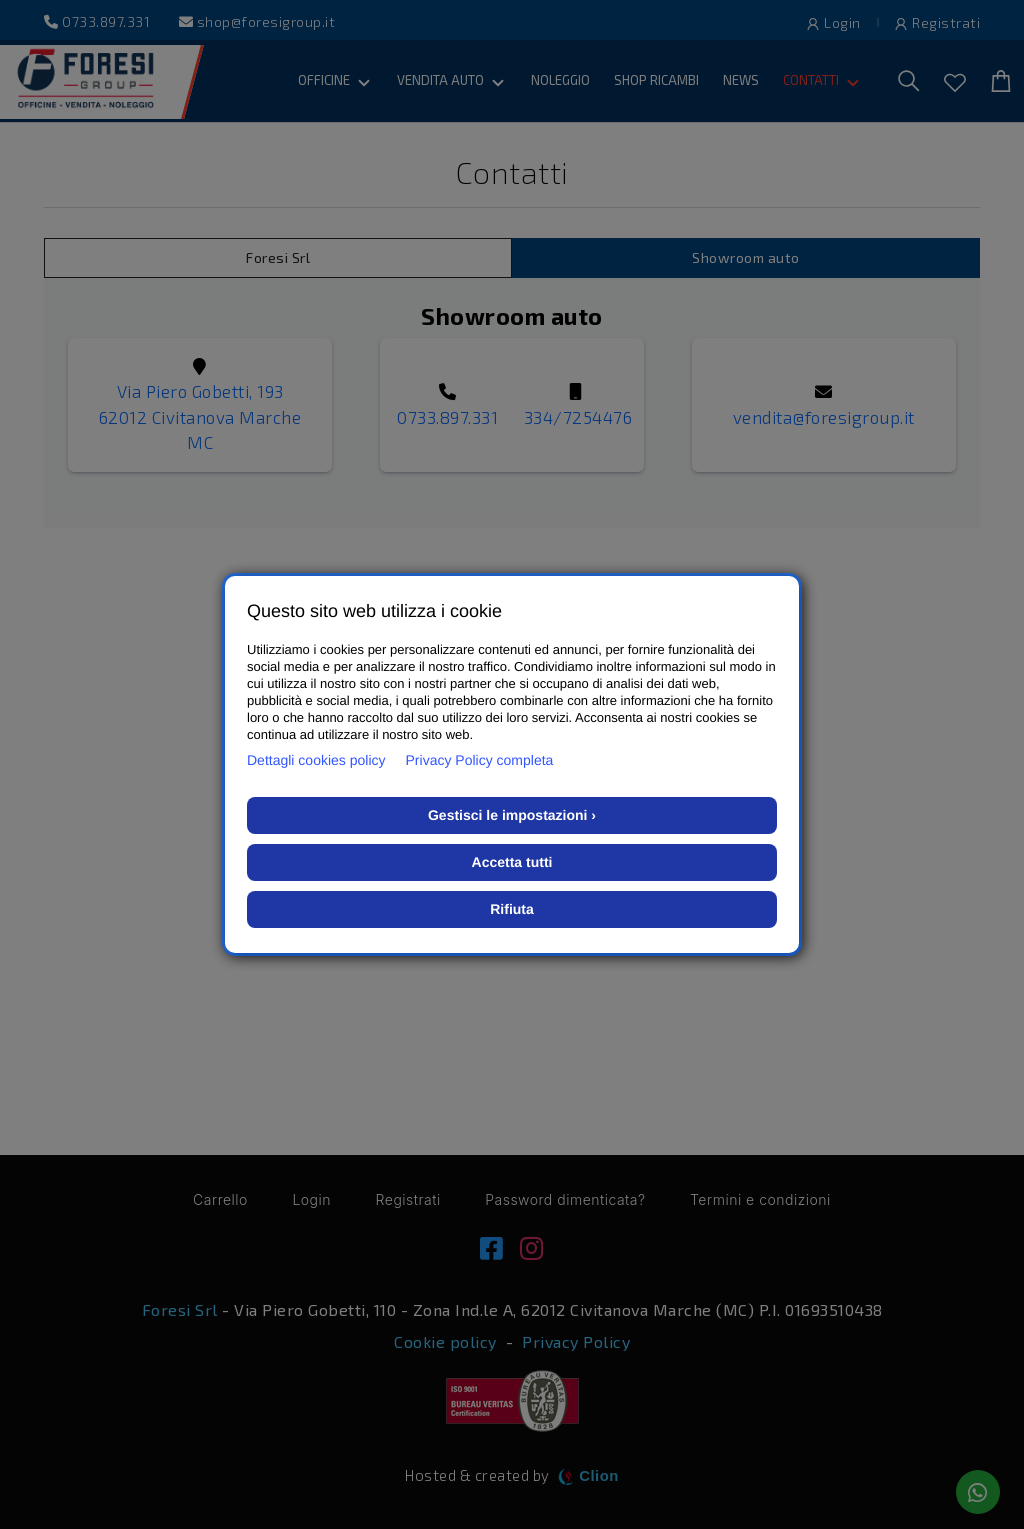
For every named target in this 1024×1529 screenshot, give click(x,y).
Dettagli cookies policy (316, 760)
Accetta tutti (512, 862)
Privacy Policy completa (480, 760)
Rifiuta (512, 909)
